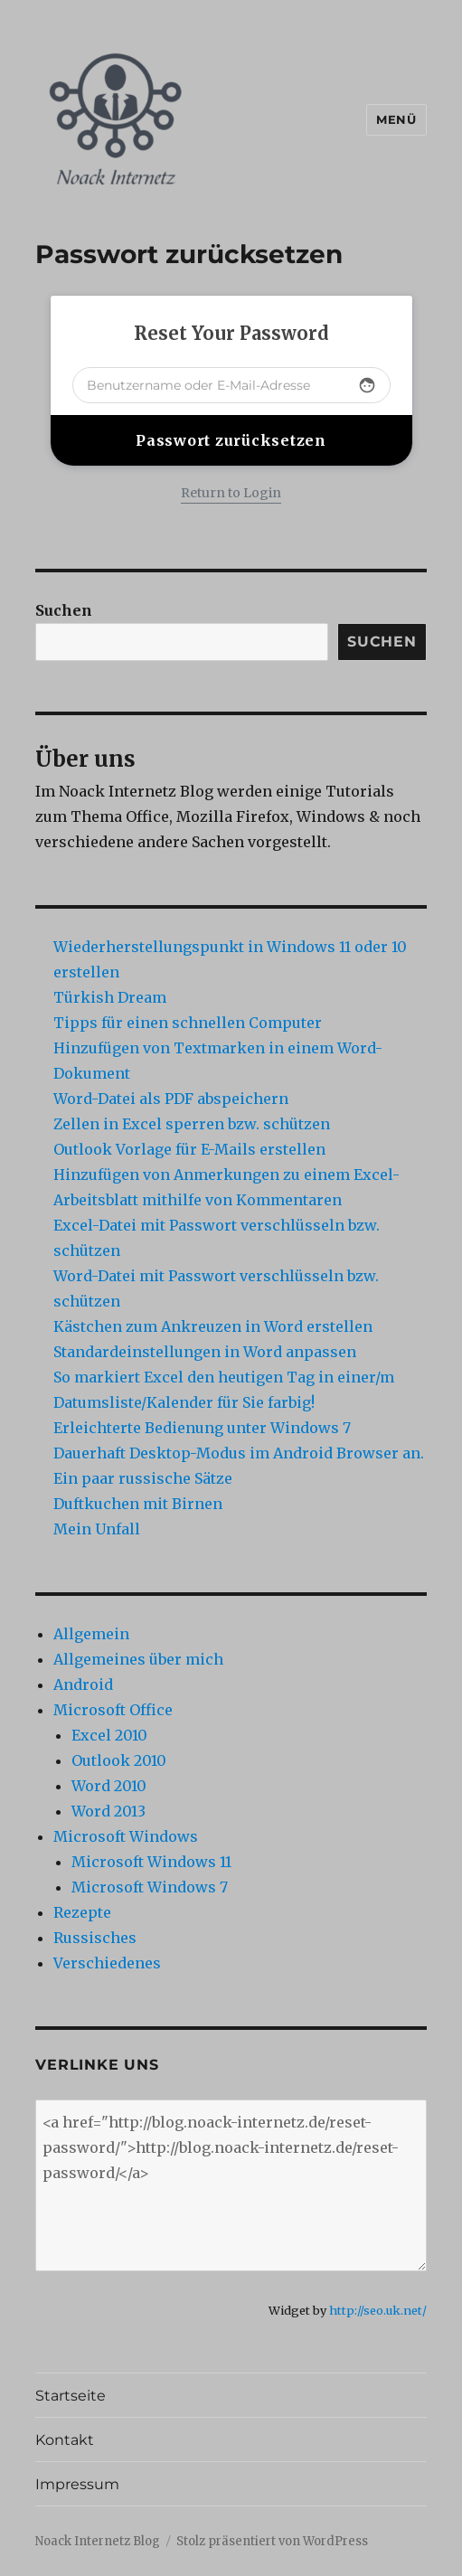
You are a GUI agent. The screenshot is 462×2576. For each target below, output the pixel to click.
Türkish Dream (109, 997)
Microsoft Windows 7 (149, 1887)
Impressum (77, 2484)
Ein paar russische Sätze (142, 1478)
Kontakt (64, 2440)
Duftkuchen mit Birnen (137, 1504)
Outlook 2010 (118, 1760)
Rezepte (82, 1912)
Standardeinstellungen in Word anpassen (204, 1352)
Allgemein (91, 1634)
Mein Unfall (96, 1529)
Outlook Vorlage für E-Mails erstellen (189, 1149)
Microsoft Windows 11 (151, 1862)
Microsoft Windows (125, 1836)
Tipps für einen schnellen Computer (187, 1023)
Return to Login (231, 493)
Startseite (70, 2395)
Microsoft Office (113, 1710)
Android (83, 1684)
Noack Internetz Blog (97, 2541)
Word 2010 (108, 1786)
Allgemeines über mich (138, 1659)
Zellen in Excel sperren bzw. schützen (191, 1124)
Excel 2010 (109, 1735)
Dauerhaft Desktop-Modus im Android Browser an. (238, 1453)
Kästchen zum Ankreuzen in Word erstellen (212, 1326)
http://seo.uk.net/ (378, 2310)
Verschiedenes (107, 1963)
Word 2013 (108, 1811)
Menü (396, 119)
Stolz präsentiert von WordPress (272, 2541)
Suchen (63, 610)
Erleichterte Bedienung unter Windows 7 (202, 1428)
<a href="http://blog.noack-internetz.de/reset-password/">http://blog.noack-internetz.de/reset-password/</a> (230, 2185)
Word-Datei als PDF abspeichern (170, 1099)
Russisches (95, 1938)
